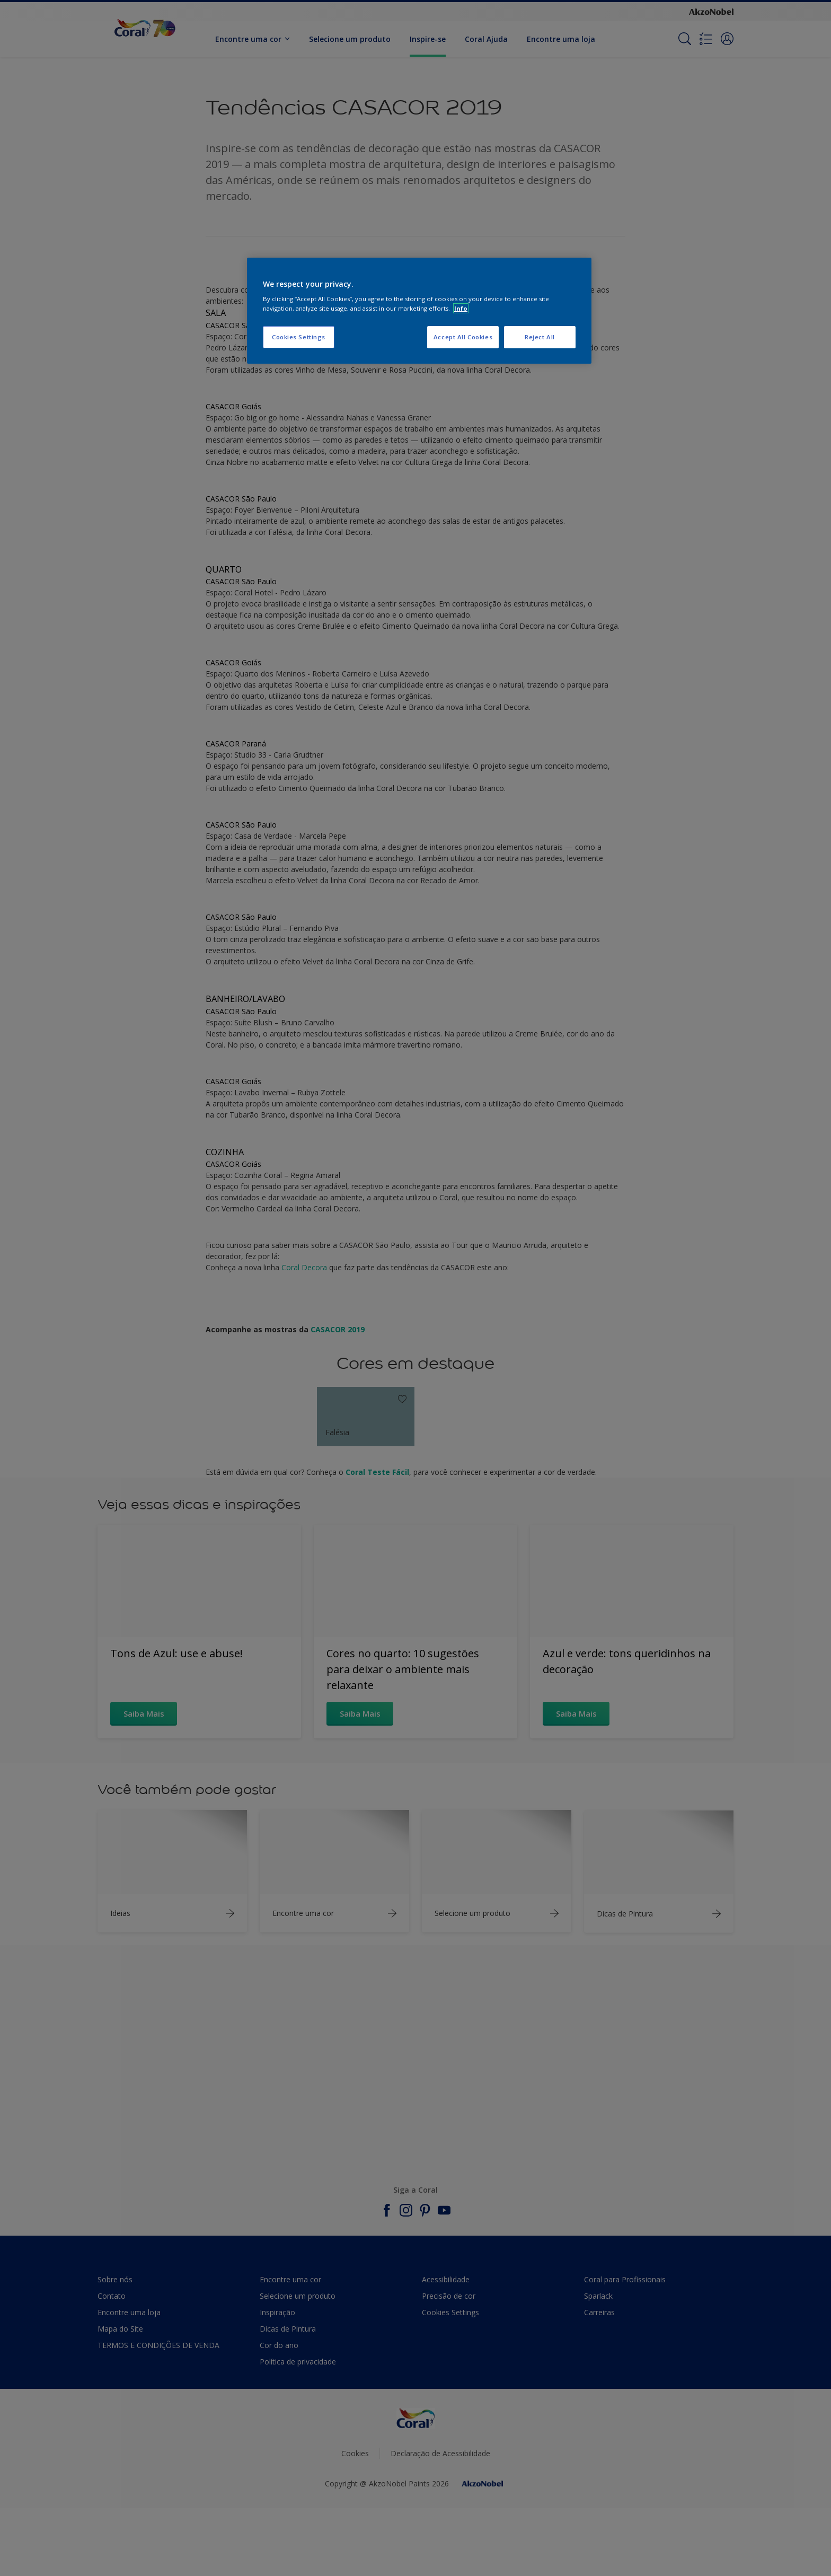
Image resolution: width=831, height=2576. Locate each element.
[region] (419, 311)
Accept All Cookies (463, 337)
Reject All (540, 337)
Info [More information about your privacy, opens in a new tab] (460, 308)
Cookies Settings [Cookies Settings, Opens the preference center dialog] (298, 337)
